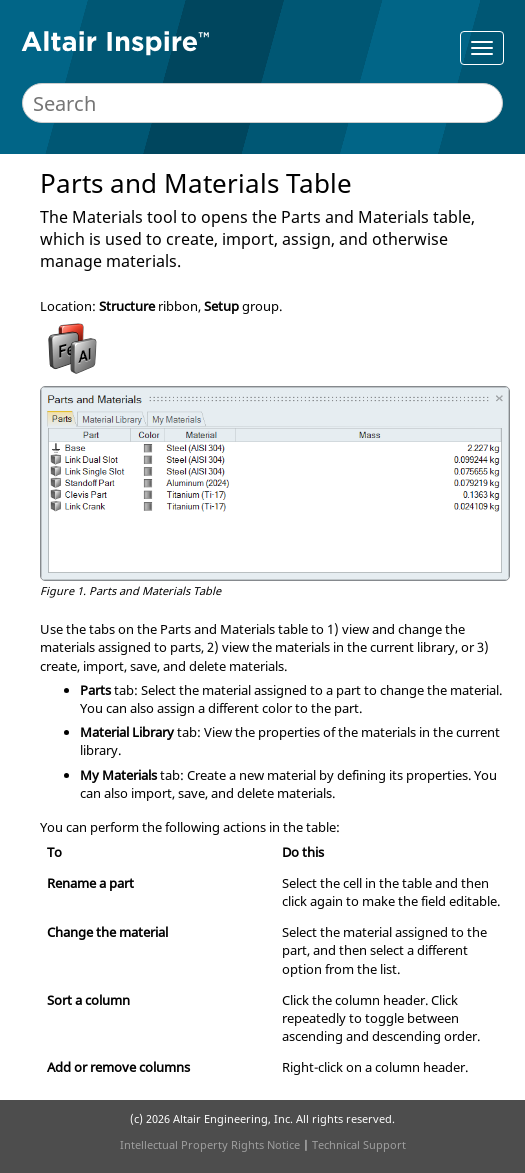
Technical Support (359, 1144)
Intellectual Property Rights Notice (210, 1144)
